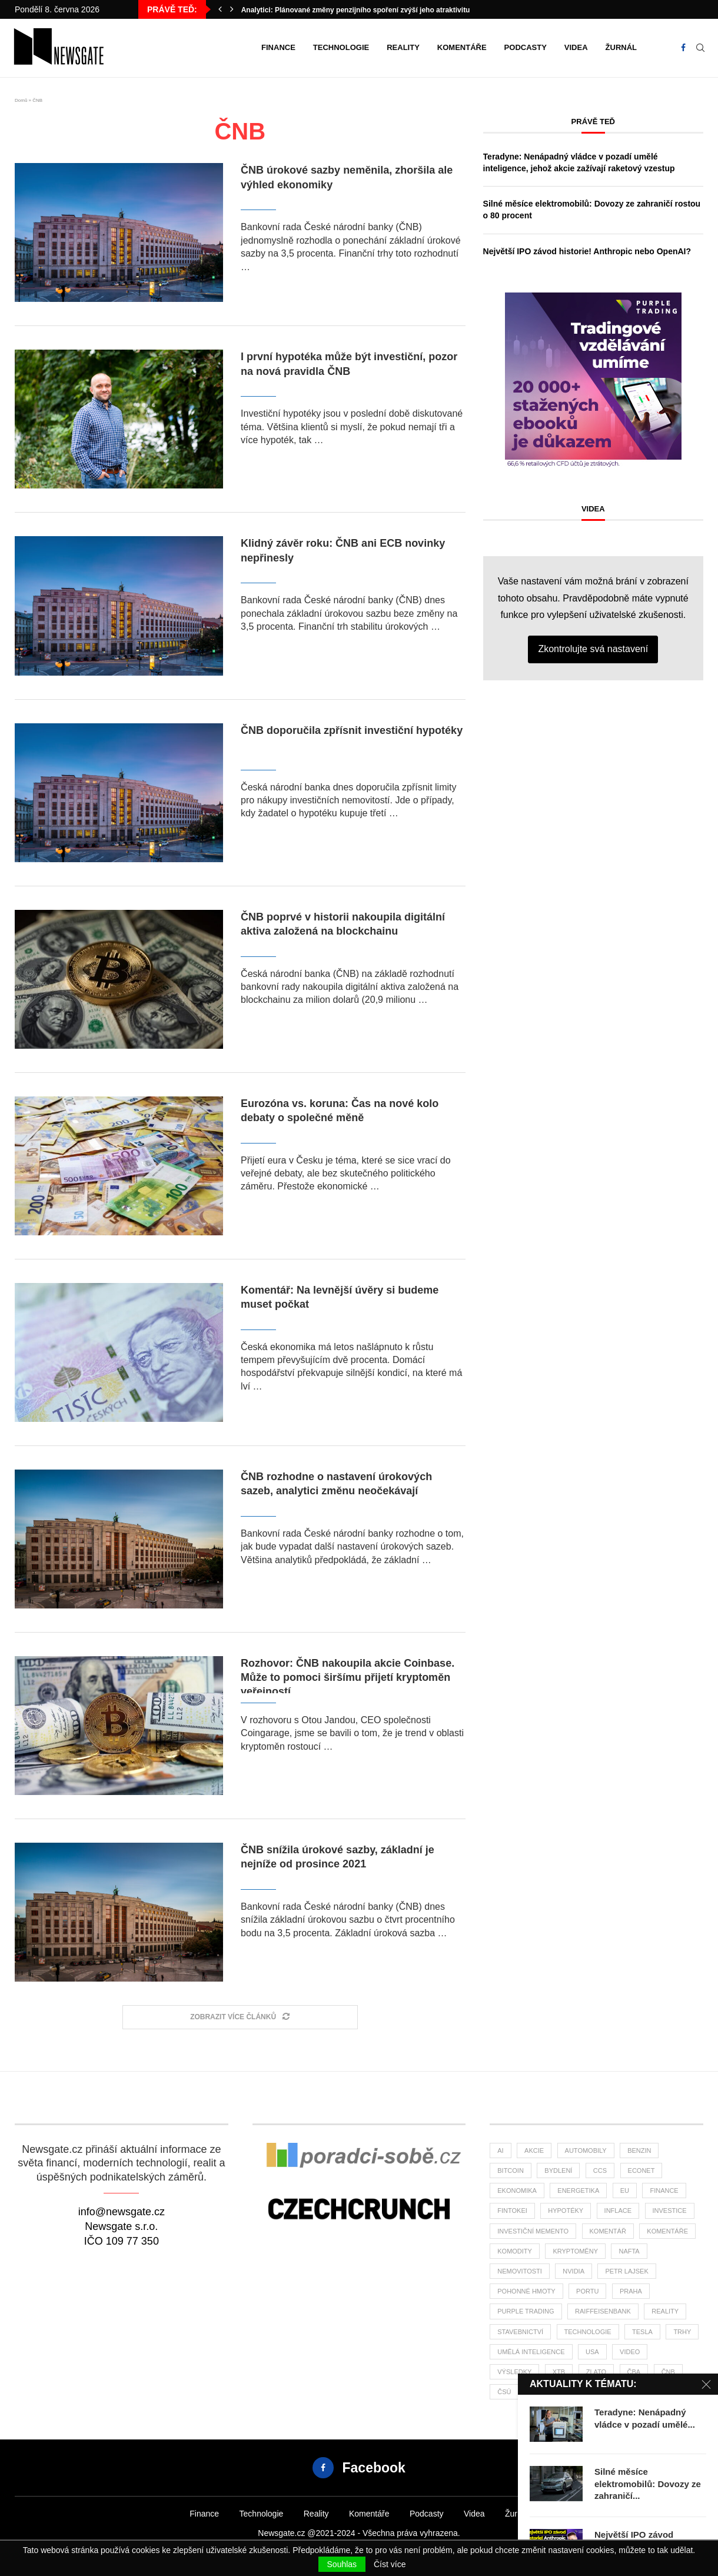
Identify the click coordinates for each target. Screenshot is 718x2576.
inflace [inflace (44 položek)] (617, 2210)
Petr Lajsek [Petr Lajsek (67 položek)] (626, 2271)
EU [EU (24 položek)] (624, 2190)
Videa (576, 47)
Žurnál (621, 47)
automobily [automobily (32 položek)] (586, 2150)
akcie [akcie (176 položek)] (534, 2150)
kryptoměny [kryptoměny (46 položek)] (575, 2251)
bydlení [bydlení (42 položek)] (558, 2170)
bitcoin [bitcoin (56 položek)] (510, 2170)
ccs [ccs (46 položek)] (600, 2170)
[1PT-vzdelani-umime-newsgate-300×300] (593, 297)
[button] (220, 9)
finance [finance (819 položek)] (664, 2190)
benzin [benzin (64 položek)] (639, 2150)
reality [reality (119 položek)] (665, 2311)
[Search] (700, 48)
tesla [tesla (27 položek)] (642, 2331)
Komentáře (462, 47)
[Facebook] (683, 48)
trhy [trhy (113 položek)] (682, 2331)
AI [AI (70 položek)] (500, 2150)
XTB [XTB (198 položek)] (559, 2371)
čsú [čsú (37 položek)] (504, 2391)
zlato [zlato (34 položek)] (596, 2371)
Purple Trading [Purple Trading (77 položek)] (525, 2311)
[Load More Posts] (240, 2017)
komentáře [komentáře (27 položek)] (667, 2231)
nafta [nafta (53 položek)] (629, 2251)
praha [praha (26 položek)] (631, 2291)
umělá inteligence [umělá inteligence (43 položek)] (530, 2351)
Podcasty (525, 47)
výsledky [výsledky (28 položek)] (514, 2371)
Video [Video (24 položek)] (630, 2351)
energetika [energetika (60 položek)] (578, 2190)
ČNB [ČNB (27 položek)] (668, 2371)
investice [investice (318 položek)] (670, 2210)
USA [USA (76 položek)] (592, 2351)
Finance (278, 47)
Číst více (389, 2564)
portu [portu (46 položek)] (587, 2291)
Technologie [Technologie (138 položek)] (587, 2331)
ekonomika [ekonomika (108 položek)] (517, 2190)
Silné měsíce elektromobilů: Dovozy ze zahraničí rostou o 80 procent (592, 209)
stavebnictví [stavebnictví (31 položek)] (520, 2331)
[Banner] (359, 2210)
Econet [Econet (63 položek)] (641, 2170)
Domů (21, 100)
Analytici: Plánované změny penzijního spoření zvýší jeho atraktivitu (355, 10)
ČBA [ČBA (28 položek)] (634, 2371)
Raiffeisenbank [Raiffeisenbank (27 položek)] (603, 2311)
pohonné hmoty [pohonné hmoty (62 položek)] (526, 2291)
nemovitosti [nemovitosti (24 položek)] (519, 2271)
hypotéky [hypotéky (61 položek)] (565, 2210)
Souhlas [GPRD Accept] (342, 2564)
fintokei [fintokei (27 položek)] (512, 2210)
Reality (403, 47)
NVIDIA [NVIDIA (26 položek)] (573, 2271)
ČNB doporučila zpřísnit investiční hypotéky (352, 730)
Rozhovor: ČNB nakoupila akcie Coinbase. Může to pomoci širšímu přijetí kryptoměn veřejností (347, 1677)
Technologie (341, 47)
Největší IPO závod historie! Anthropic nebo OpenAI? (587, 251)
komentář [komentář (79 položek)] (608, 2231)
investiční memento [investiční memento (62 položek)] (533, 2231)
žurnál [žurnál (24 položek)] (545, 2391)
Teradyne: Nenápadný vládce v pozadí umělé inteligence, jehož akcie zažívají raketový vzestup (579, 162)
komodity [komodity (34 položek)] (514, 2251)
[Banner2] (359, 2160)
